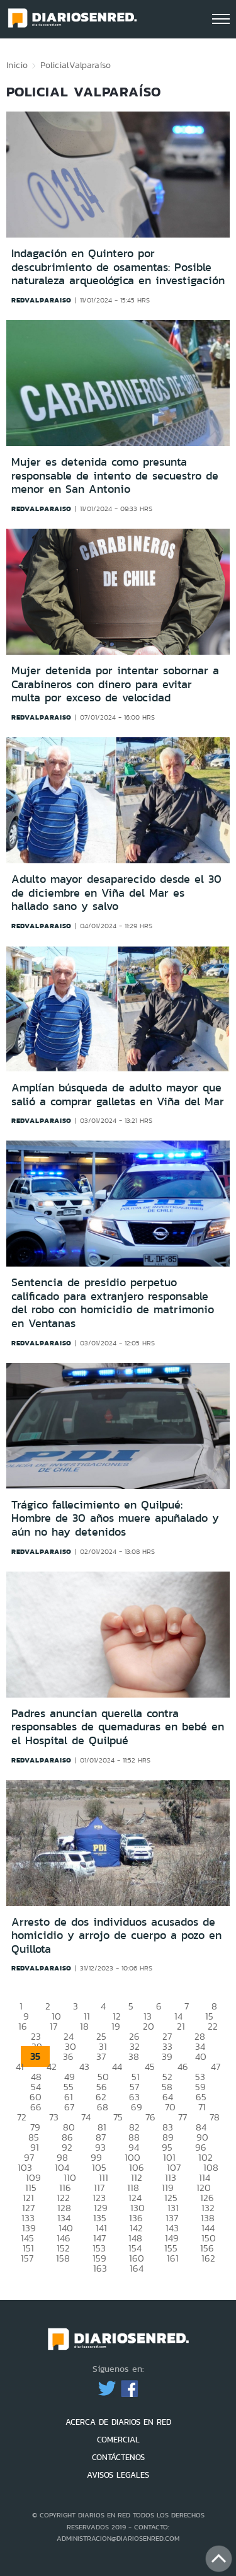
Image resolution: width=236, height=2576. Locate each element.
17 (53, 2026)
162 (208, 2258)
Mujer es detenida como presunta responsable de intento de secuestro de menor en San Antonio (114, 475)
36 (68, 2056)
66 (36, 2106)
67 (69, 2106)
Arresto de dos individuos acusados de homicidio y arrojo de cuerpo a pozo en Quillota (116, 1935)
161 (173, 2258)
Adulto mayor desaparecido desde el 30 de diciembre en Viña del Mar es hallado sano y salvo (116, 892)
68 (102, 2106)
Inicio (17, 64)
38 (133, 2056)
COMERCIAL (118, 2440)
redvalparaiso (41, 300)
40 (200, 2056)
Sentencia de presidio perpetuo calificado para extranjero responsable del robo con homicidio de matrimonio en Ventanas (112, 1302)
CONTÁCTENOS (118, 2457)
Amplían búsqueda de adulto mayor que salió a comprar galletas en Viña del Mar (117, 1094)
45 (150, 2066)
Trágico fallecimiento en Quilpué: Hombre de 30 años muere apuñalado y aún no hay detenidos (115, 1518)
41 (20, 2066)
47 (215, 2066)
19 (115, 2026)
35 (35, 2056)
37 (101, 2056)
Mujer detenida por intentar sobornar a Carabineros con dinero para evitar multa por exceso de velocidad (115, 684)
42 (52, 2066)
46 (182, 2066)
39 (167, 2056)
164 (136, 2268)
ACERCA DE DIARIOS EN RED (118, 2422)
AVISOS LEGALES (118, 2475)
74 (86, 2117)
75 (118, 2117)
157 (27, 2258)
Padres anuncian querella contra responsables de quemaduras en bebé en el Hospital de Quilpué (117, 1727)
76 (150, 2117)
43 (84, 2066)
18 (84, 2026)
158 (63, 2258)
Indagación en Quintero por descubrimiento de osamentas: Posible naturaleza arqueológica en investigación (118, 267)
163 (100, 2268)
